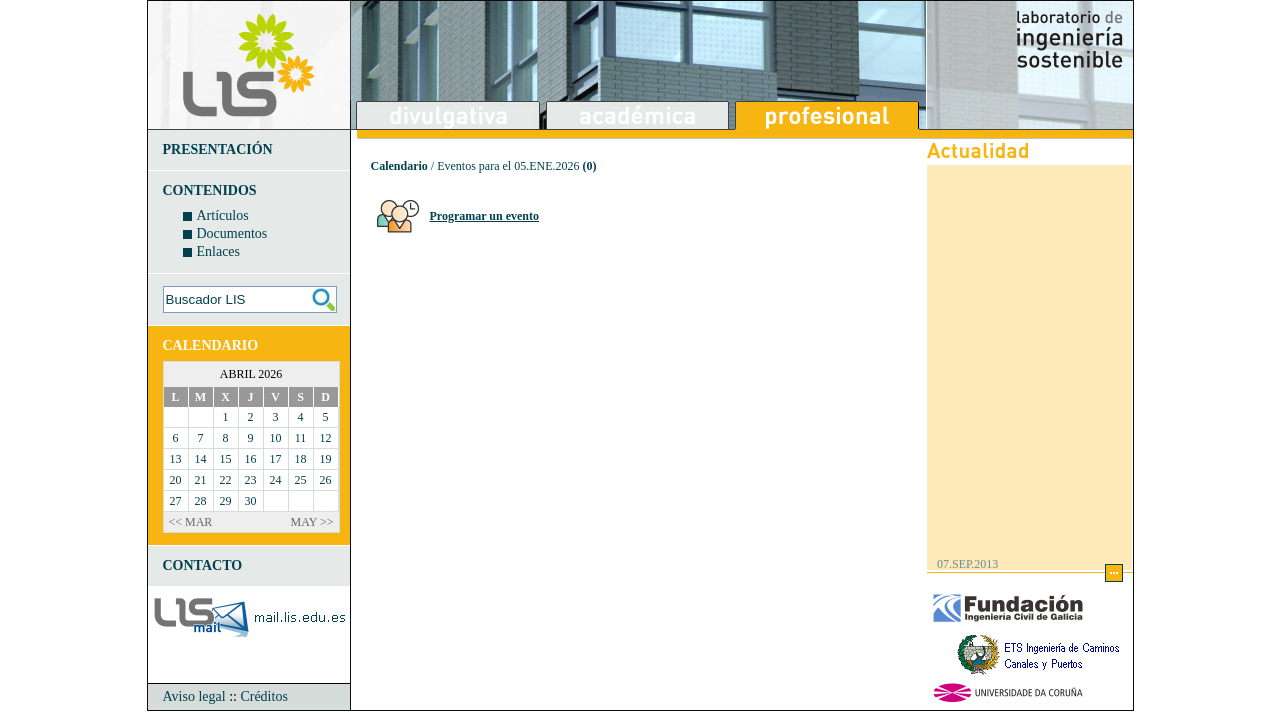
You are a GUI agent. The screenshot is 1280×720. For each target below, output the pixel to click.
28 (201, 501)
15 (226, 459)
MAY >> (312, 522)
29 (226, 501)
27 (176, 501)
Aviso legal (194, 696)
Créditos (263, 696)
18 (301, 459)
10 (276, 438)
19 (326, 459)
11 (301, 438)
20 (176, 480)
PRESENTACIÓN (218, 149)
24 (276, 480)
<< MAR (191, 522)
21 (201, 480)
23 (251, 480)
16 (251, 459)
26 (326, 480)
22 (226, 480)
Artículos (223, 215)
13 (176, 459)
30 (251, 501)
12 (326, 438)
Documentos (232, 233)
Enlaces (219, 251)
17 (276, 459)
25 (301, 480)
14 (201, 459)
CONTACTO (203, 565)
